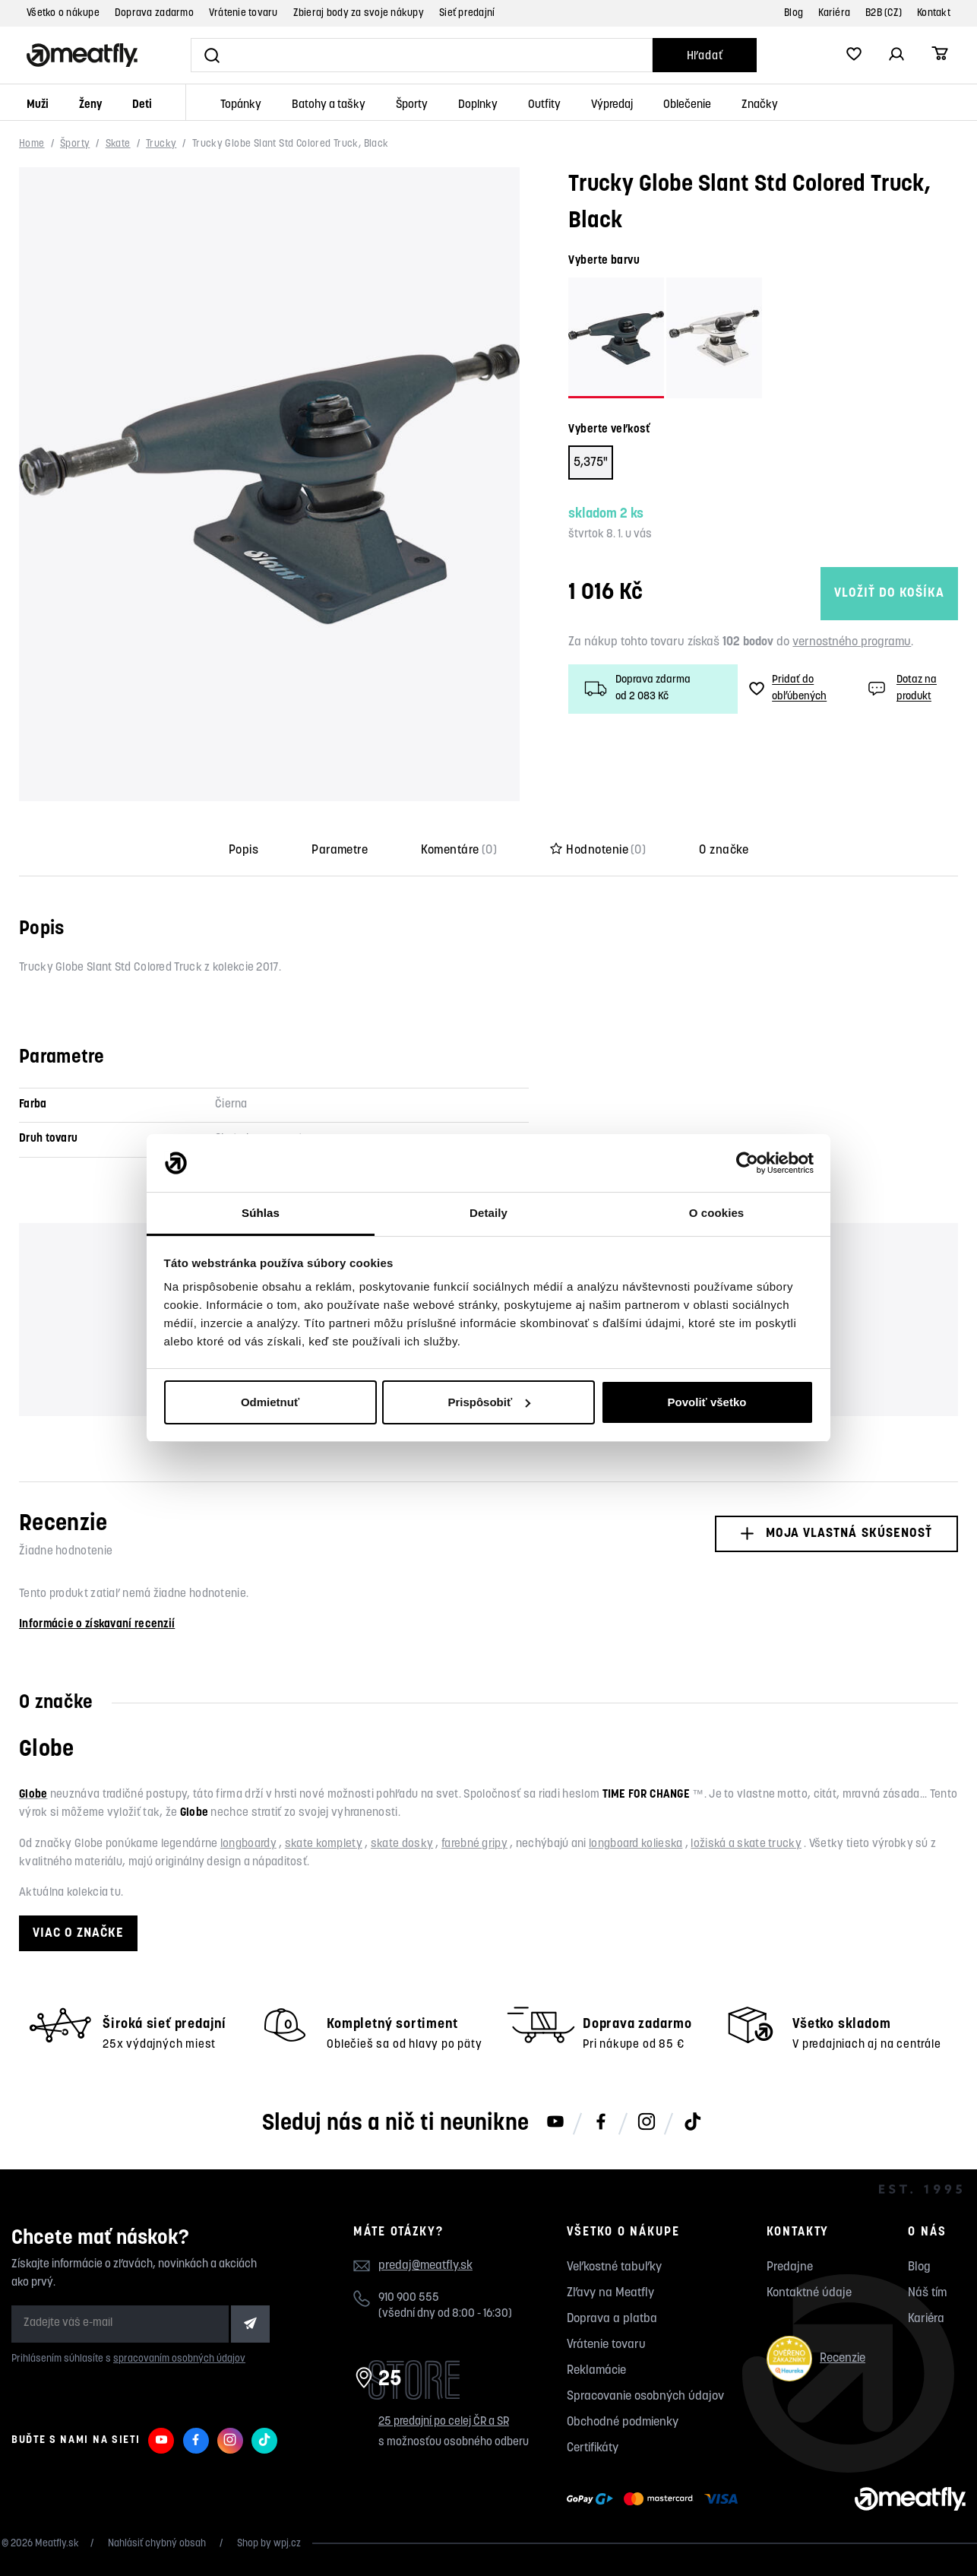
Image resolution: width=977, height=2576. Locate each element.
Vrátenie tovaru (243, 13)
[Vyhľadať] (422, 55)
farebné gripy (474, 1844)
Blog (793, 13)
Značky (759, 105)
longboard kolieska (635, 1844)
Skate (118, 144)
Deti (142, 105)
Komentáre (459, 850)
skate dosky (402, 1844)
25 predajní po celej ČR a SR (443, 2422)
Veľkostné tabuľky (614, 2267)
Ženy (90, 105)
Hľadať (705, 56)
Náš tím (927, 2293)
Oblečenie (687, 105)
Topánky (240, 105)
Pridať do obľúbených (788, 687)
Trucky (161, 144)
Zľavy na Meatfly (610, 2293)
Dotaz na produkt (901, 687)
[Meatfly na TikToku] (692, 2123)
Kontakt (933, 13)
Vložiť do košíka (841, 593)
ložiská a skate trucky (746, 1844)
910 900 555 (408, 2298)
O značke (723, 850)
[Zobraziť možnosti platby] (656, 2499)
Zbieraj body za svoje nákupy (358, 13)
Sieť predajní (467, 13)
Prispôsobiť (488, 1402)
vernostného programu (851, 641)
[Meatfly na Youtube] (555, 2123)
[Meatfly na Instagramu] (646, 2123)
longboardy (248, 1844)
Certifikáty (592, 2448)
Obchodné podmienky (622, 2422)
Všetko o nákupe (63, 13)
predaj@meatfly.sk (425, 2266)
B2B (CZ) (883, 13)
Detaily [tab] (488, 1212)
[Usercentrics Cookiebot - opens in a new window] (747, 1163)
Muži (38, 105)
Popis (243, 850)
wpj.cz (287, 2544)
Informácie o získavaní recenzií (97, 1624)
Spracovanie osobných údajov (645, 2397)
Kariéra (834, 13)
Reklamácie (596, 2371)
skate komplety (323, 1844)
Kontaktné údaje (809, 2293)
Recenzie (816, 2358)
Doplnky (478, 105)
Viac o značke (78, 1933)
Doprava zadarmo (154, 13)
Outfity (544, 105)
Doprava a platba (612, 2319)
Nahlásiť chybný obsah (158, 2544)
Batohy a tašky (328, 105)
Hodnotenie (598, 850)
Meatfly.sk (57, 2544)
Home (32, 144)
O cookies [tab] (717, 1212)
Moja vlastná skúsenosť (836, 1533)
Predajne (790, 2267)
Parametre (339, 850)
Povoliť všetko (707, 1402)
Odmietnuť (270, 1402)
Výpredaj (612, 105)
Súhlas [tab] (261, 1212)
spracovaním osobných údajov (179, 2359)
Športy (412, 105)
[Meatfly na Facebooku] (601, 2123)
